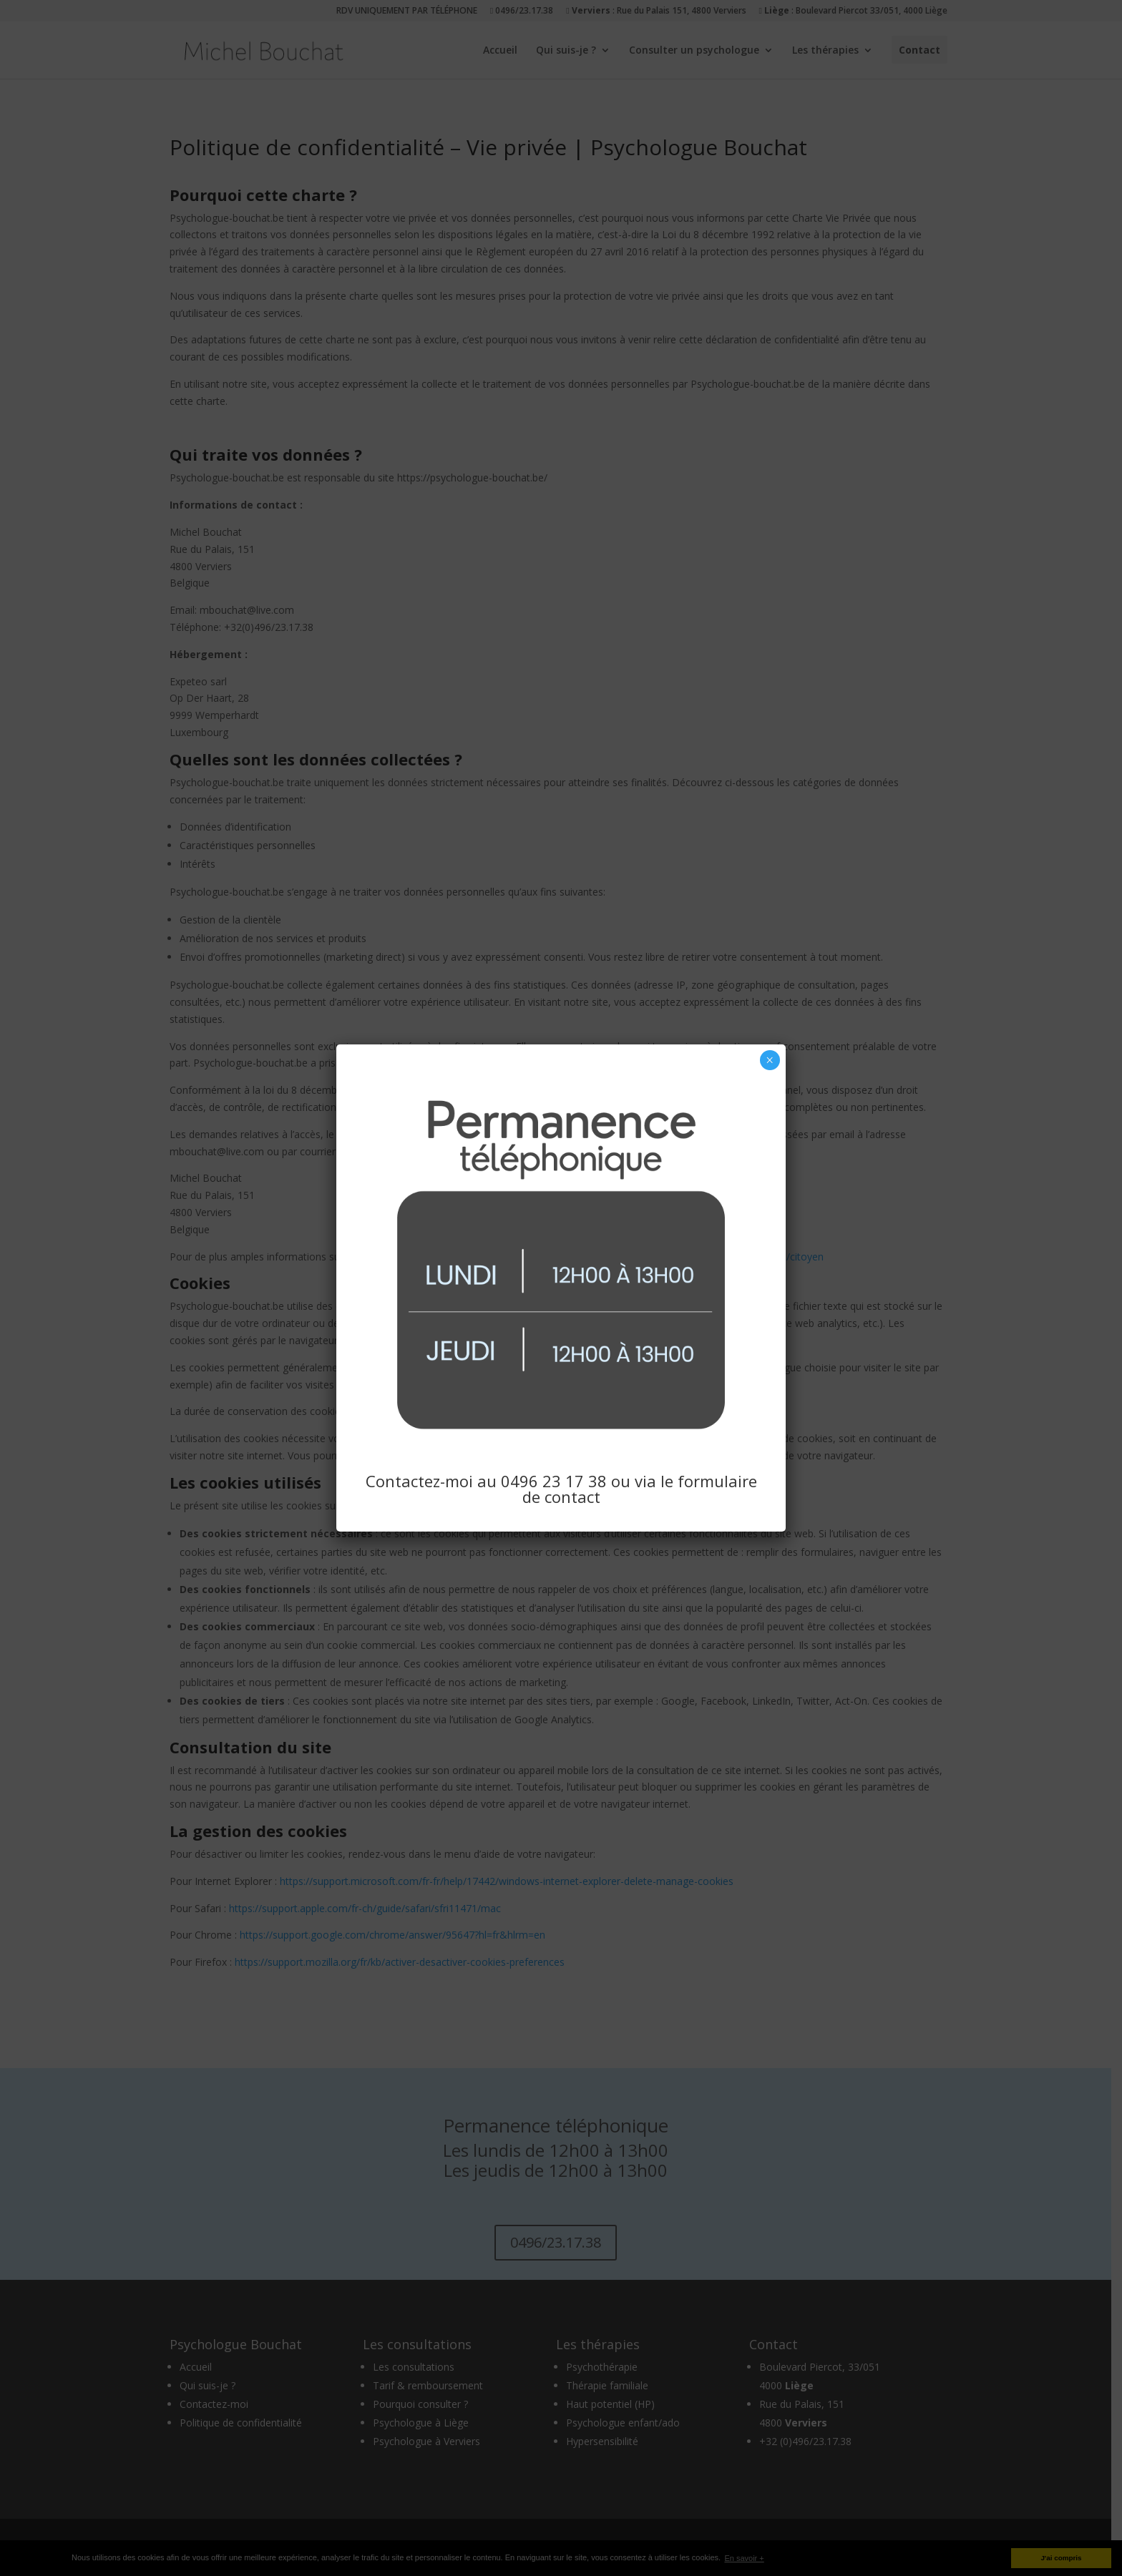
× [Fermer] (770, 1060)
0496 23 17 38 (554, 1481)
